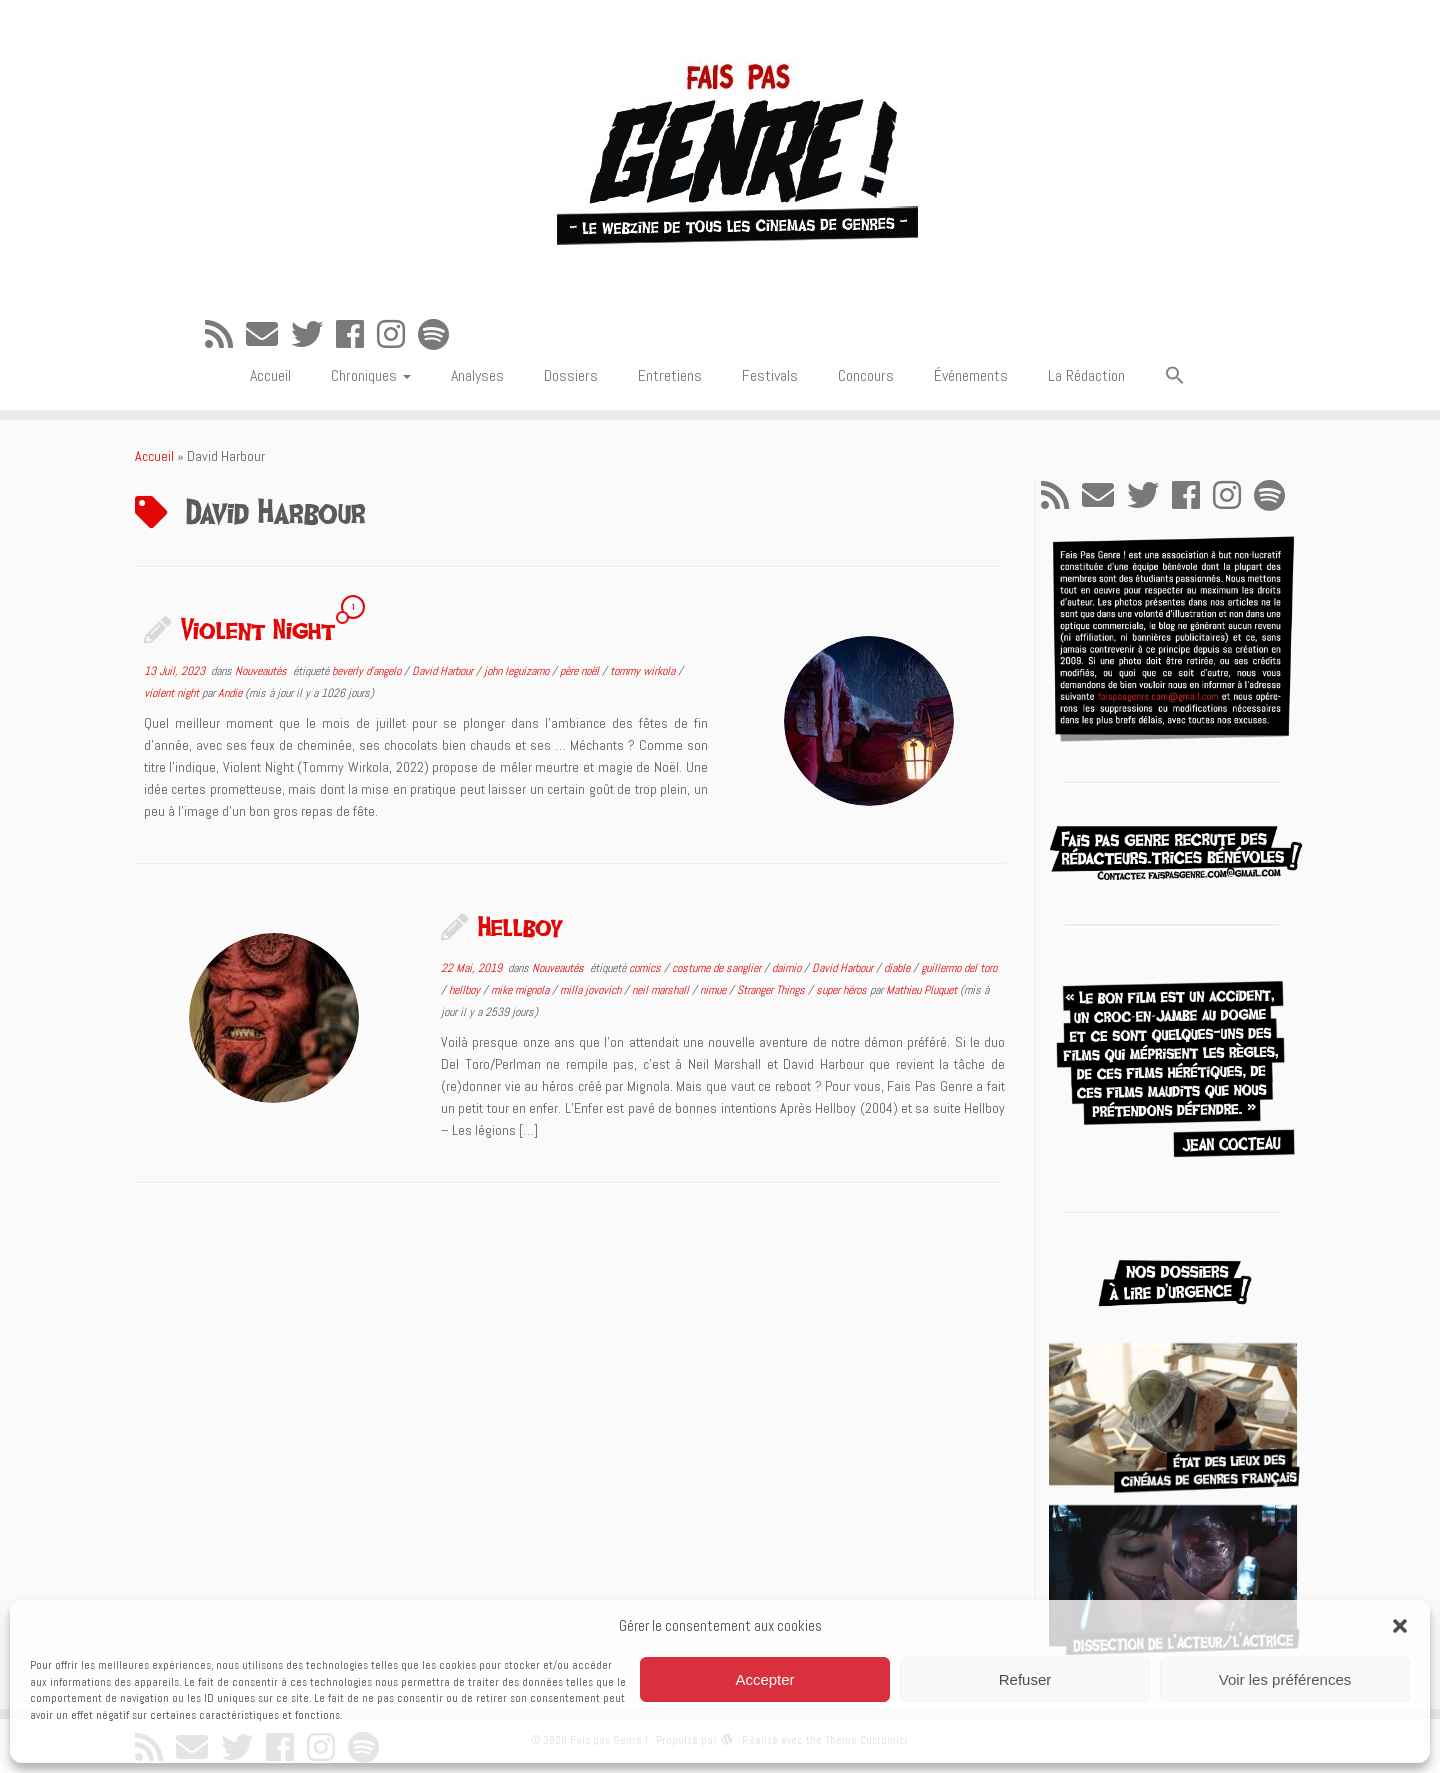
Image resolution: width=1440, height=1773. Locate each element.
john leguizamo (518, 671)
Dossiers (571, 375)
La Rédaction (1086, 375)
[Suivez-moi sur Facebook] (356, 335)
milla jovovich (592, 990)
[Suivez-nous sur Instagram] (397, 335)
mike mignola (521, 990)
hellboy (466, 990)
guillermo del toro (959, 968)
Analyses (477, 375)
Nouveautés (262, 671)
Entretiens (670, 375)
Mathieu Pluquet (921, 990)
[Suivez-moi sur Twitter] (313, 335)
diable (898, 968)
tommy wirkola (644, 671)
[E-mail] (268, 335)
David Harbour (444, 671)
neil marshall (662, 990)
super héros (843, 990)
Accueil (270, 375)
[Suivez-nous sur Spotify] (440, 335)
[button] (1400, 1626)
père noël (581, 671)
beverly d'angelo (368, 671)
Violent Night (258, 629)
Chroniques (371, 375)
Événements (971, 375)
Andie (230, 693)
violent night (173, 693)
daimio (788, 968)
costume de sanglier (718, 968)
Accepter (764, 1679)
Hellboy (520, 926)
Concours (866, 375)
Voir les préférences (1285, 1679)
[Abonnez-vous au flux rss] (225, 335)
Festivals (770, 375)
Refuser (1025, 1679)
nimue (714, 990)
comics (646, 968)
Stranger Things (772, 990)
